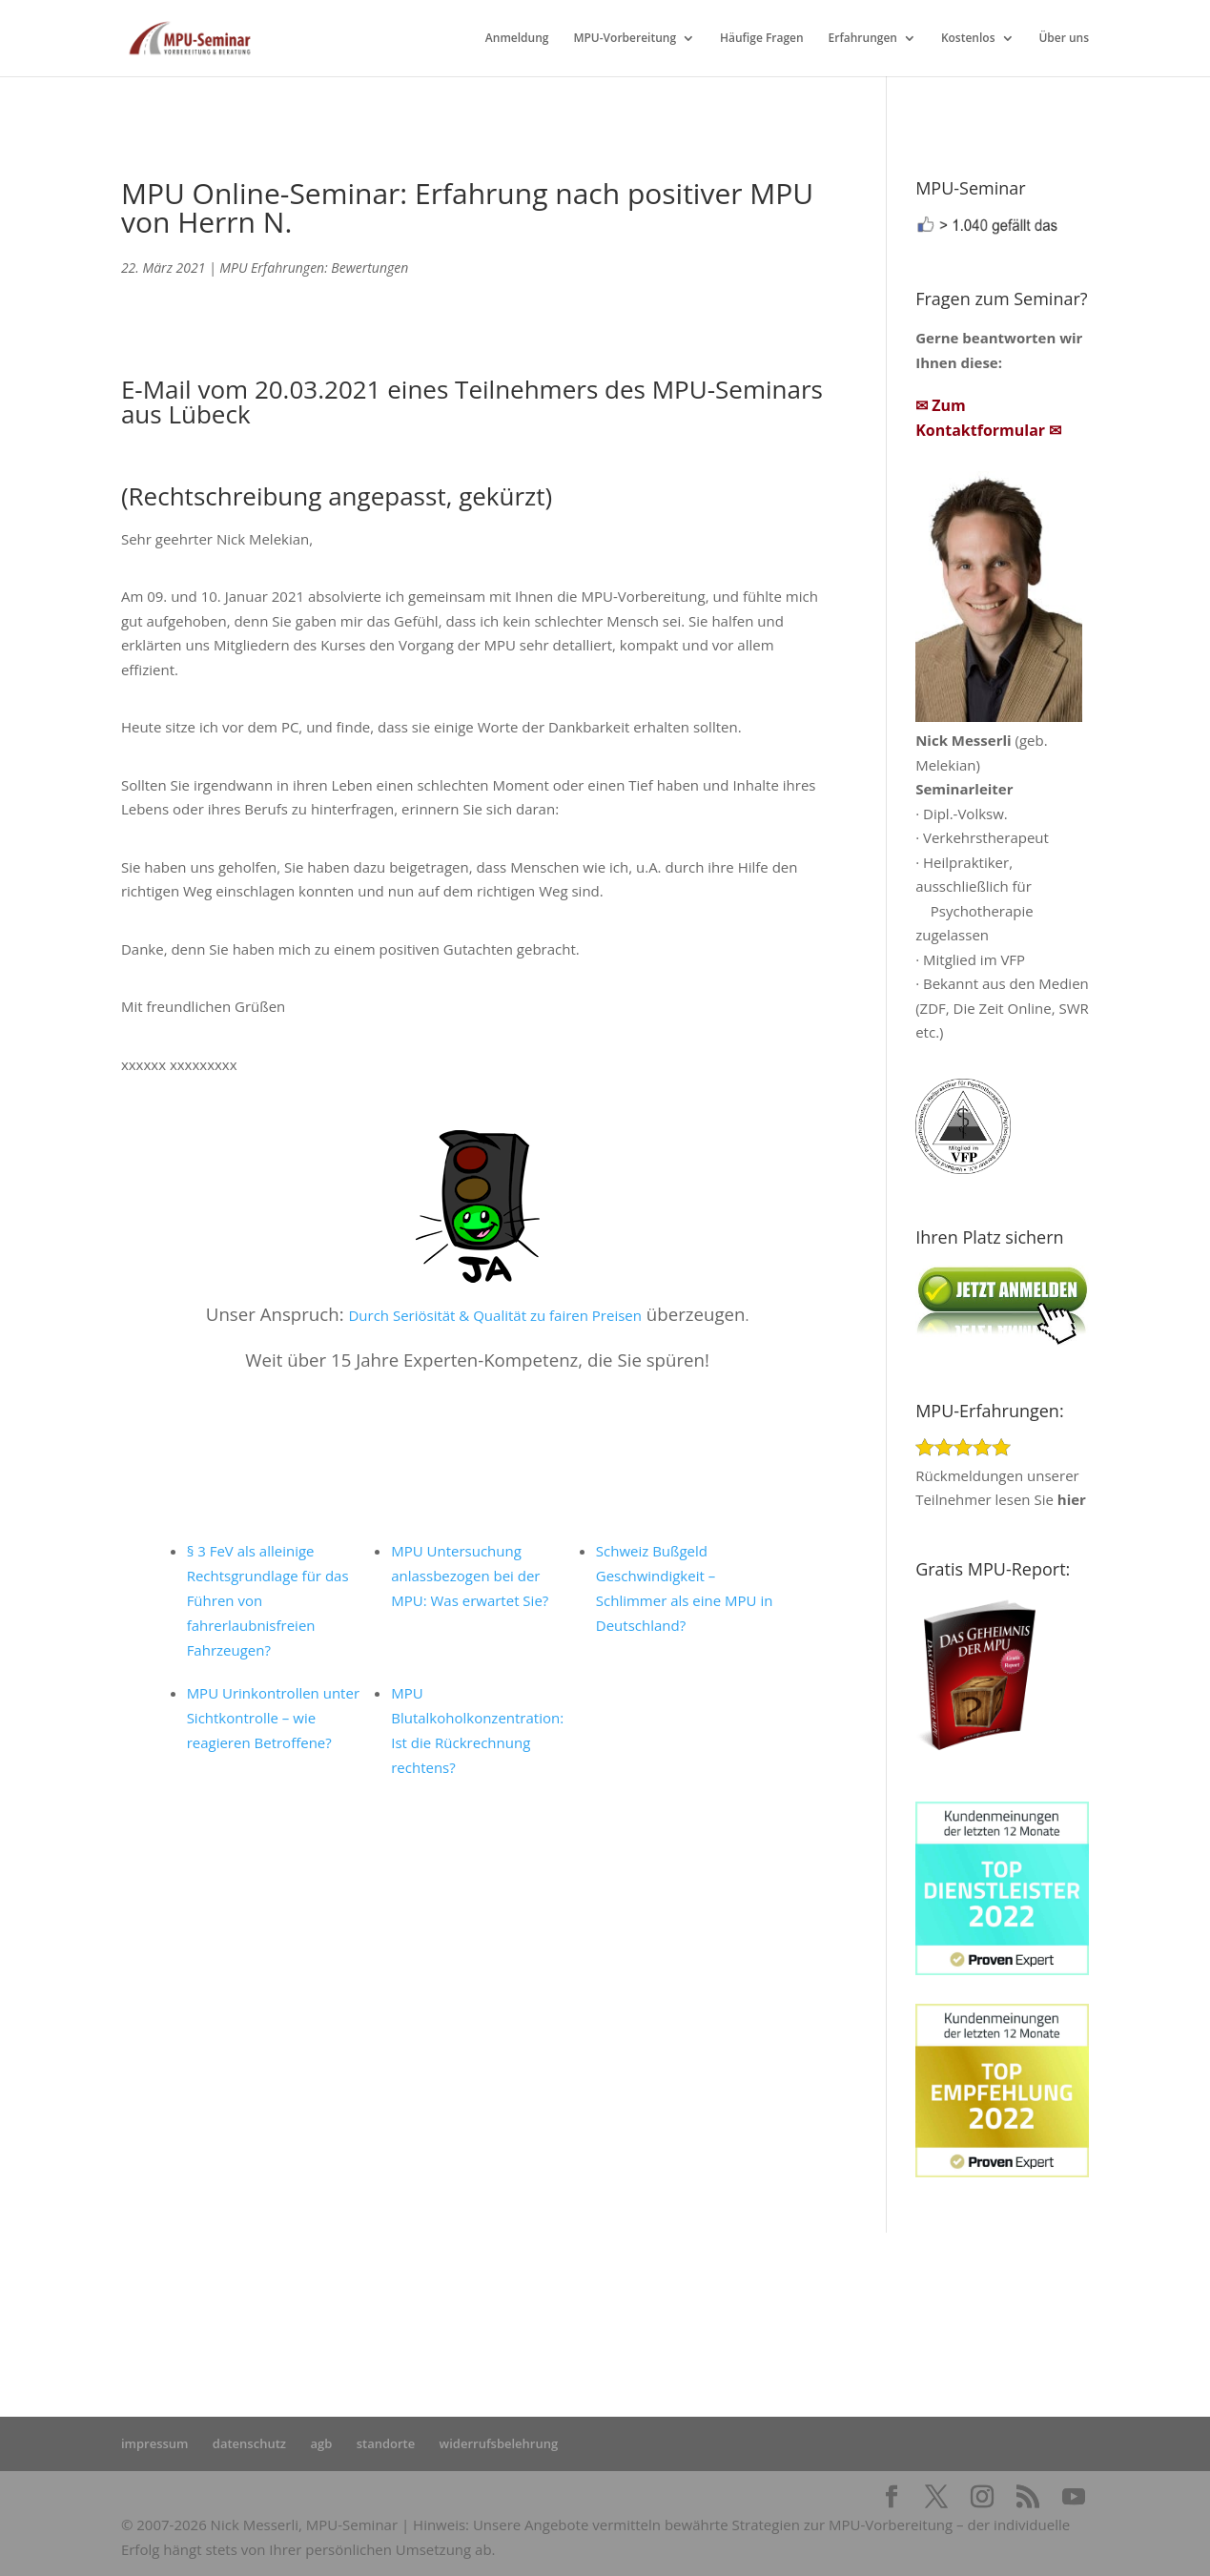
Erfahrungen (863, 38)
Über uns (1063, 38)
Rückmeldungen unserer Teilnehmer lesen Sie (1000, 1475)
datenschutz (249, 2443)
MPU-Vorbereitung (624, 38)
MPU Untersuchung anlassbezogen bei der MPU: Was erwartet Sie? (469, 1575)
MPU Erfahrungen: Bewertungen (313, 267)
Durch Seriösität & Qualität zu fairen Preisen (495, 1315)
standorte (386, 2443)
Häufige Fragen (762, 38)
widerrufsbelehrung (499, 2443)
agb (321, 2443)
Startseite (409, 2302)
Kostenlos (968, 38)
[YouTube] (1073, 2497)
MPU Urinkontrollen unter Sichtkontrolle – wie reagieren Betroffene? (273, 1717)
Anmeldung (517, 38)
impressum (155, 2443)
